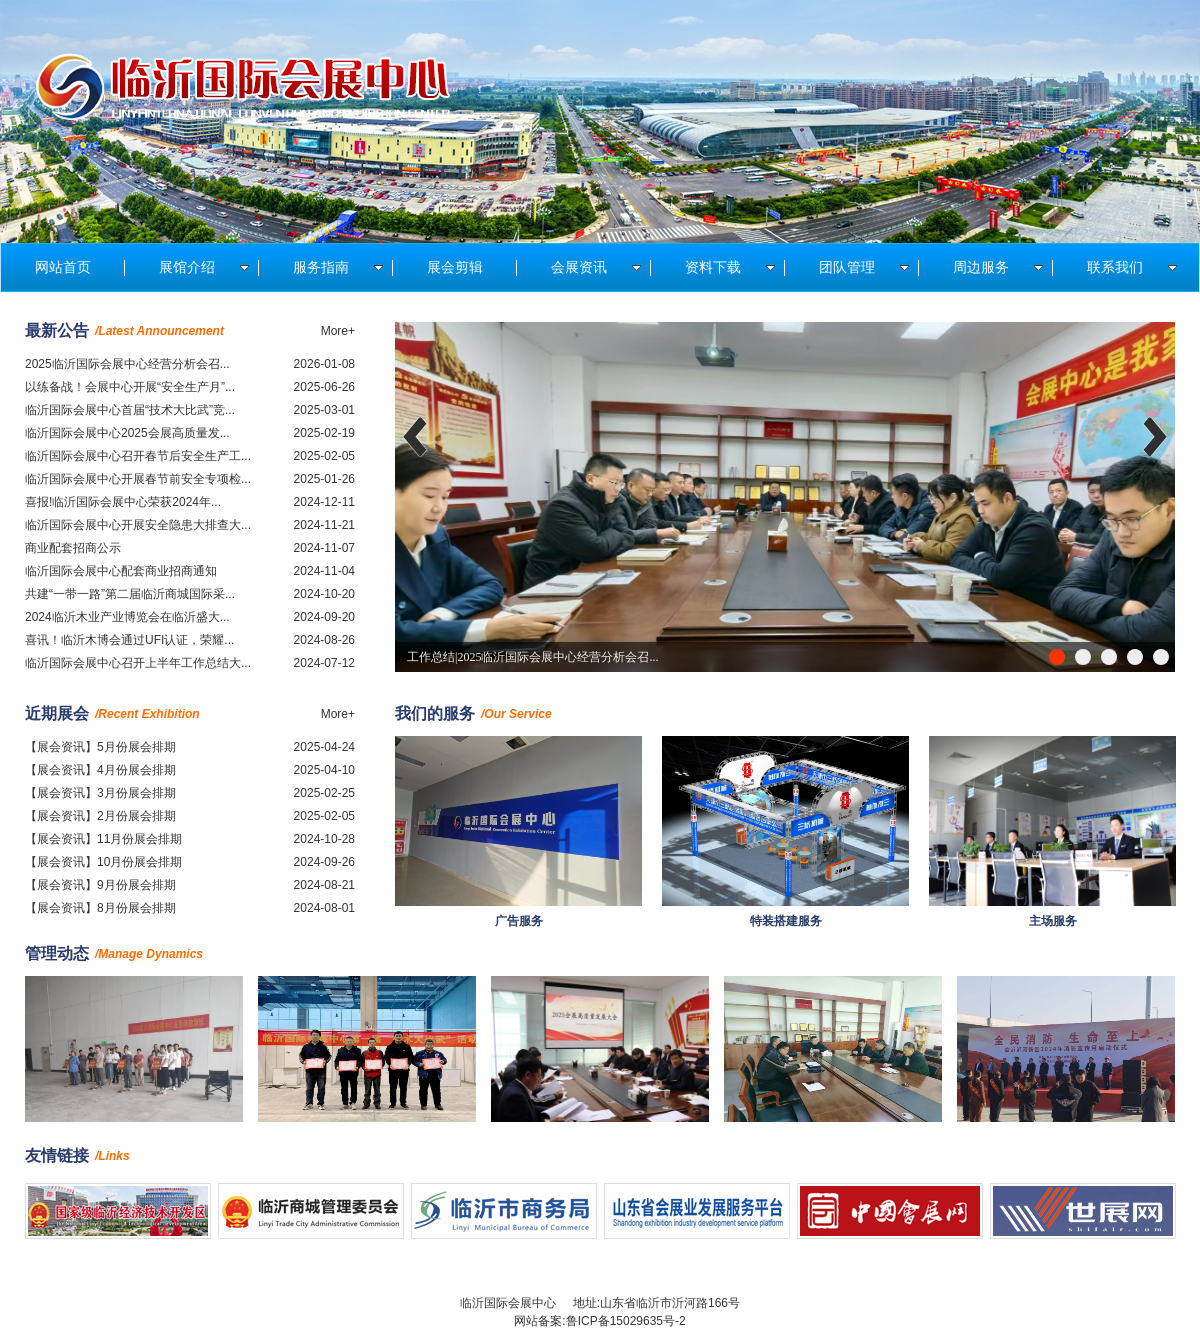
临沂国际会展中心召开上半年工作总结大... (138, 663)
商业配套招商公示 (73, 548)
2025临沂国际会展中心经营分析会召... (127, 364)
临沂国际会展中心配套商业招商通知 (121, 571)
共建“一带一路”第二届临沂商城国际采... (130, 594)
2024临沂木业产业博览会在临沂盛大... (127, 617)
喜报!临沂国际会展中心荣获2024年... (123, 502)
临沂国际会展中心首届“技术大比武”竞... (130, 410)
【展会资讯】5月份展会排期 (100, 747)
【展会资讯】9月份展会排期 (100, 885)
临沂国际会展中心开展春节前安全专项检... (138, 479)
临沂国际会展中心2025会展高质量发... (127, 433)
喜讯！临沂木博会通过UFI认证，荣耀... (129, 640)
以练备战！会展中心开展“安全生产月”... (130, 387)
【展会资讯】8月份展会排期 (100, 908)
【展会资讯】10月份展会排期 (103, 862)
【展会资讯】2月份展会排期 (100, 816)
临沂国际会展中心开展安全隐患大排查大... (138, 525)
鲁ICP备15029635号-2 (626, 1321)
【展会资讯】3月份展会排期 (100, 793)
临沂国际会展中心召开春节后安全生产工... (138, 456)
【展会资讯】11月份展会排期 (103, 839)
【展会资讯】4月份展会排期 (100, 770)
